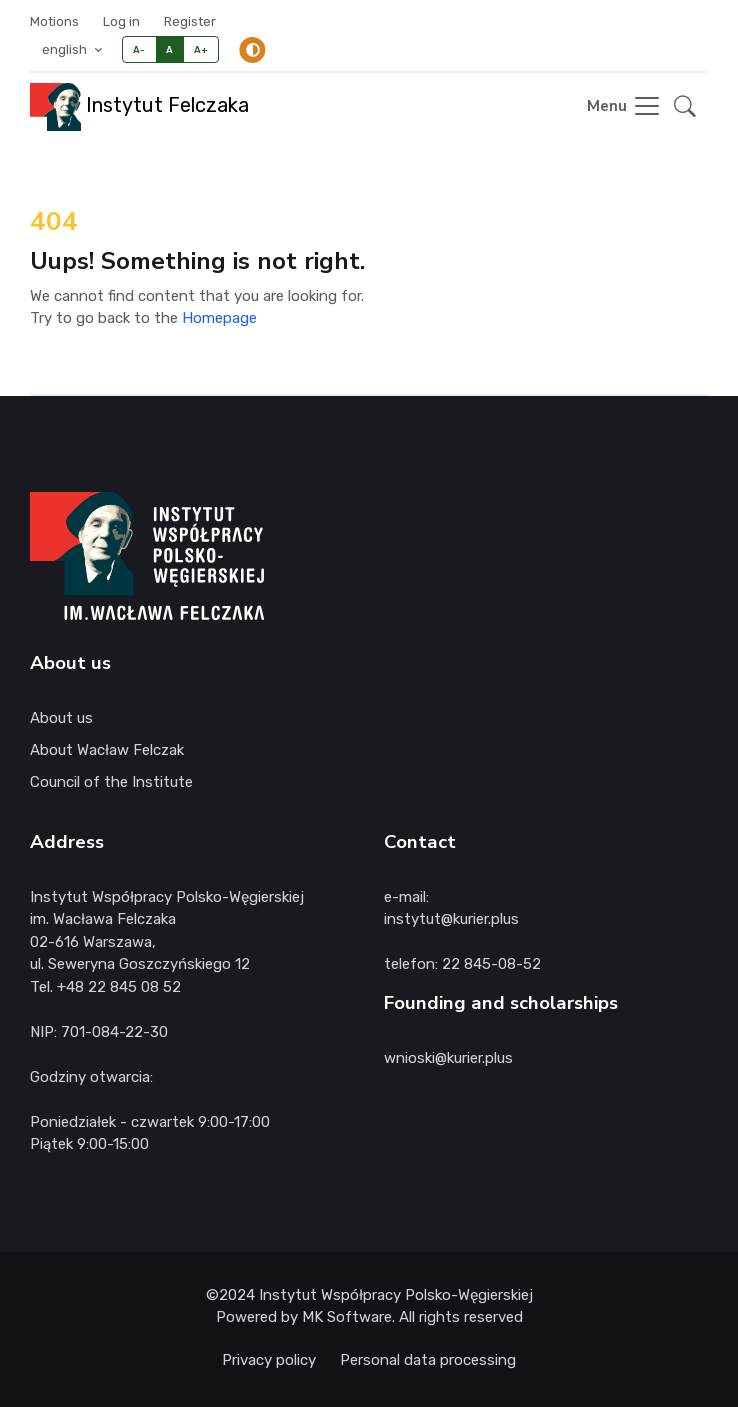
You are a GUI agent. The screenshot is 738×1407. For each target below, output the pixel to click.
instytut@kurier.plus (451, 919)
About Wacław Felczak (107, 750)
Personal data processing (428, 1360)
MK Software (347, 1317)
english (66, 49)
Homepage (219, 318)
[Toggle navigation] (624, 107)
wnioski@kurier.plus (448, 1058)
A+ (201, 49)
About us (61, 718)
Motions (54, 21)
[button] (685, 107)
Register (190, 21)
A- (139, 49)
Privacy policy (269, 1360)
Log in (121, 21)
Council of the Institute (111, 782)
